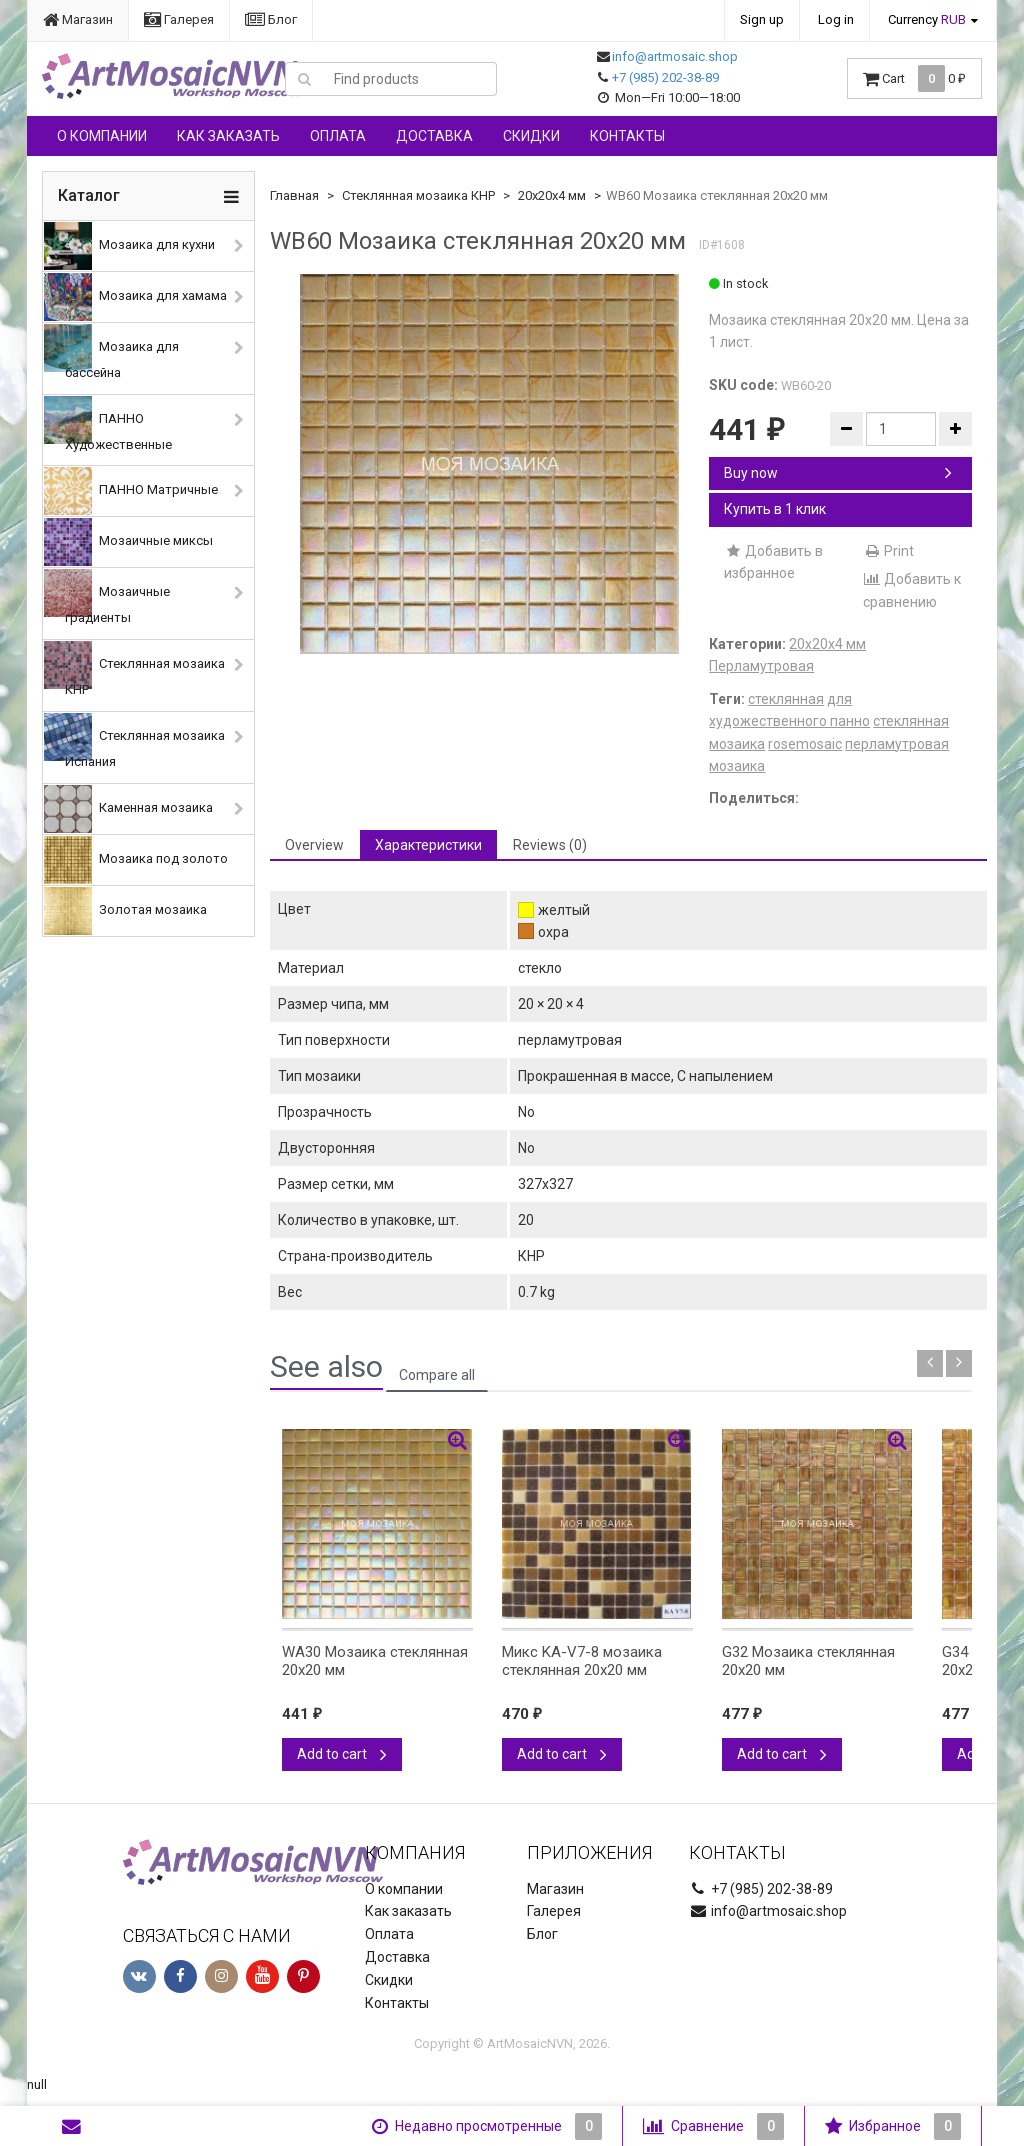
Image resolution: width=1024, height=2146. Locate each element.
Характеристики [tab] (428, 845)
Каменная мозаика (128, 809)
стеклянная (786, 699)
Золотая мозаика (125, 911)
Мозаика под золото (136, 860)
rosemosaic (805, 744)
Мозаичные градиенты (107, 597)
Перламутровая (761, 666)
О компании (102, 136)
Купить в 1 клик (775, 509)
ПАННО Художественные (108, 424)
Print (888, 551)
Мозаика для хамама (135, 297)
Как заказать (228, 136)
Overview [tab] (314, 845)
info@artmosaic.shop (675, 56)
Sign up (762, 19)
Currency (927, 19)
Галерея (179, 19)
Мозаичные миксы (128, 542)
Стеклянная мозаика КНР (134, 669)
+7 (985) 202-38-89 (665, 77)
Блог (271, 19)
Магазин (78, 19)
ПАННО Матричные (131, 491)
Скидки (531, 136)
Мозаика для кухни (129, 246)
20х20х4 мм (552, 195)
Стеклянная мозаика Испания (134, 741)
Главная (294, 195)
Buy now (838, 473)
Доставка (434, 136)
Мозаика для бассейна (111, 352)
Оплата (338, 136)
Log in (836, 19)
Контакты (627, 136)
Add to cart (342, 1754)
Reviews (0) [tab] (550, 845)
